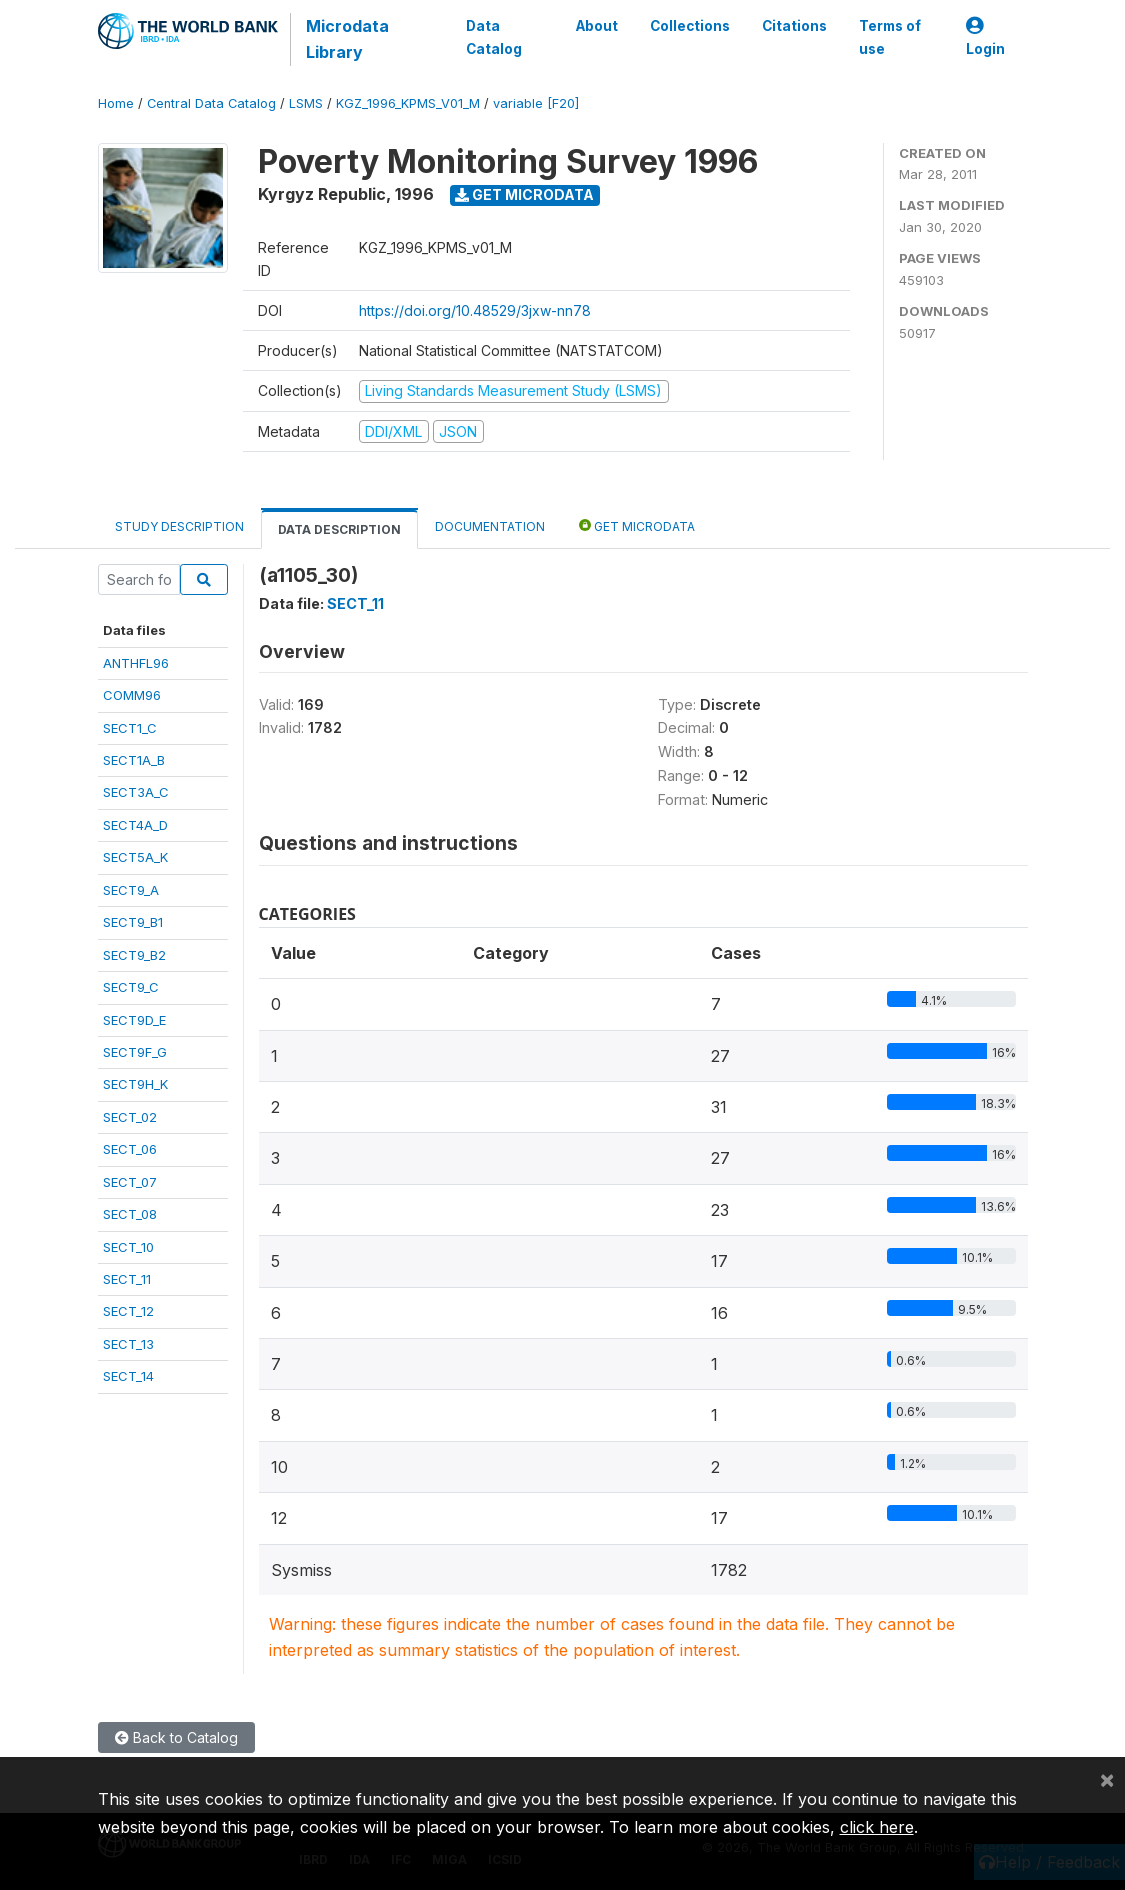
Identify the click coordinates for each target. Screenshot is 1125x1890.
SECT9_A (131, 890)
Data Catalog (494, 37)
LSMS (306, 103)
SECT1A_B (134, 760)
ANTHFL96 (136, 663)
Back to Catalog (176, 1737)
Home (116, 103)
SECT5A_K (135, 857)
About (596, 26)
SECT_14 (128, 1376)
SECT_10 (128, 1247)
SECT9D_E (134, 1020)
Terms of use (889, 37)
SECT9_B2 (134, 955)
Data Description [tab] (339, 529)
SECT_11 (127, 1279)
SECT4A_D (135, 825)
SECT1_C (130, 728)
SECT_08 (130, 1214)
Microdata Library (347, 39)
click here (877, 1827)
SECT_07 (130, 1182)
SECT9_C (131, 987)
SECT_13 (128, 1344)
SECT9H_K (135, 1084)
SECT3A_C (136, 792)
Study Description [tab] (179, 526)
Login (985, 37)
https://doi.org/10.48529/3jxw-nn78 (475, 310)
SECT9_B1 (133, 922)
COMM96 (132, 695)
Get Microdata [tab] (637, 525)
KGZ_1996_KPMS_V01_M (408, 103)
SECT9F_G (135, 1052)
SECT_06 (130, 1149)
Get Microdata (524, 194)
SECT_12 (128, 1311)
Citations (793, 26)
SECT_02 (130, 1117)
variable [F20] (536, 103)
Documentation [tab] (490, 526)
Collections (689, 26)
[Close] (1107, 1779)
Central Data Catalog (211, 103)
